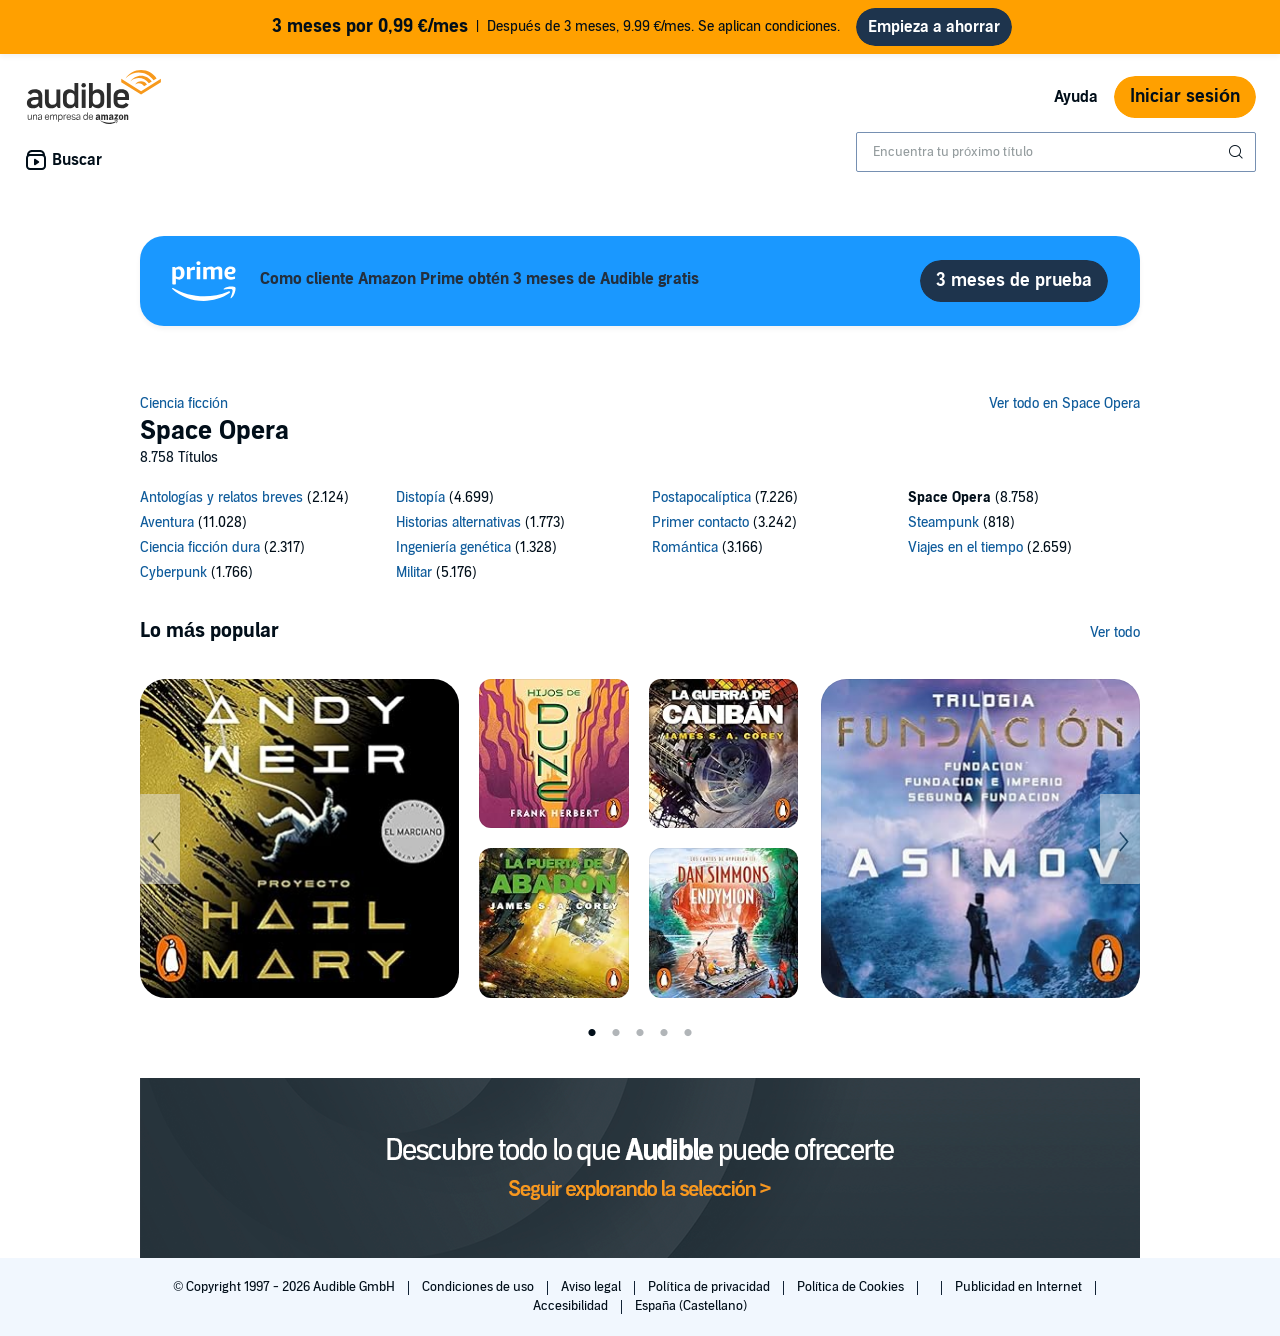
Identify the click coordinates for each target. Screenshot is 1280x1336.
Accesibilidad (572, 1306)
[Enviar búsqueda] (1238, 152)
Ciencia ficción (184, 403)
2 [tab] (616, 1033)
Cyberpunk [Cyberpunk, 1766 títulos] (173, 572)
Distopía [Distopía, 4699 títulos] (420, 497)
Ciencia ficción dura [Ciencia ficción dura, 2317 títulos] (200, 547)
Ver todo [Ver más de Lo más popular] (1115, 632)
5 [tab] (688, 1033)
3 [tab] (640, 1033)
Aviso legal (592, 1287)
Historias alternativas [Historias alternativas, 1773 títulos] (458, 522)
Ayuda (1076, 97)
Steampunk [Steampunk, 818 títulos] (943, 522)
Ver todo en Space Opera (1064, 403)
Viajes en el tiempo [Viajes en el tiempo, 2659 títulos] (965, 547)
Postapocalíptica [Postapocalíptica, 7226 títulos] (701, 497)
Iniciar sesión (1185, 96)
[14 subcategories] (640, 538)
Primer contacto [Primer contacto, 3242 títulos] (700, 522)
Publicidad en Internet (1020, 1287)
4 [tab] (664, 1033)
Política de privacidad (710, 1287)
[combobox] (1056, 152)
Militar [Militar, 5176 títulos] (414, 572)
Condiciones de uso (479, 1287)
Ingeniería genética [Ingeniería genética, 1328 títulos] (453, 547)
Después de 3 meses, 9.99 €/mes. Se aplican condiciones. (556, 27)
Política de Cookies (852, 1287)
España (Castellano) (691, 1306)
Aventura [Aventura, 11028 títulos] (167, 522)
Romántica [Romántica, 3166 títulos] (685, 547)
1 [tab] (592, 1033)
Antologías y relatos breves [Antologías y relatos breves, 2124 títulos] (221, 497)
